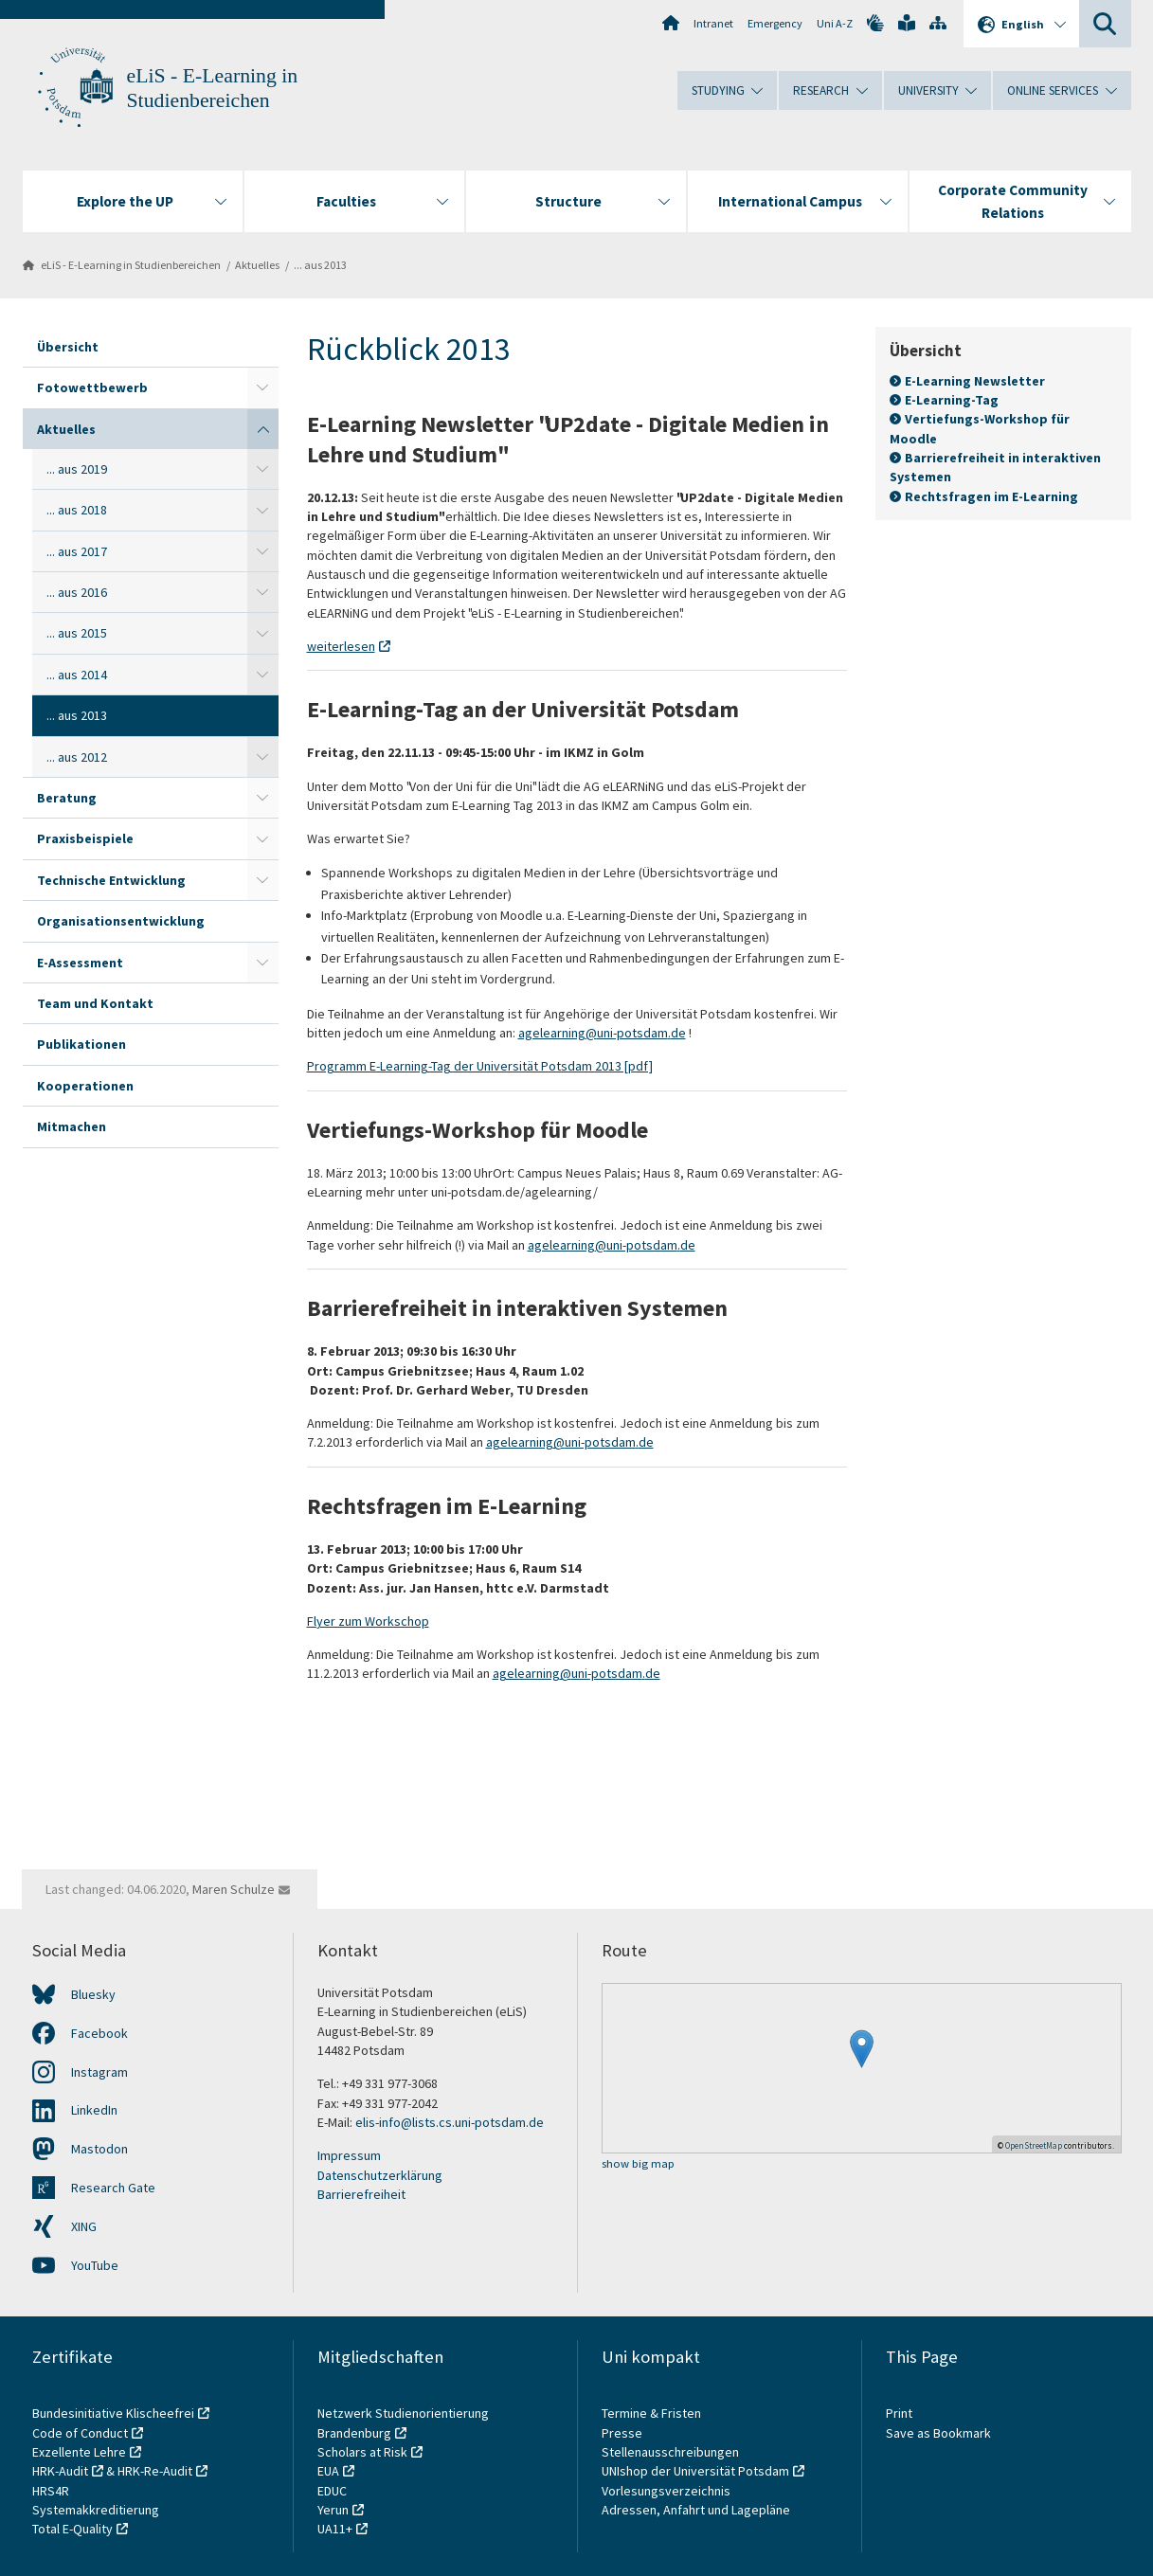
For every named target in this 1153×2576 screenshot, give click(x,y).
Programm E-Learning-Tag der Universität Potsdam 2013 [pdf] (480, 1065)
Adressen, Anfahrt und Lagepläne (696, 2509)
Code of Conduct (80, 2432)
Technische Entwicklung (111, 880)
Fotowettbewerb (92, 387)
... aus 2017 (76, 551)
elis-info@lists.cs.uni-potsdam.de (449, 2122)
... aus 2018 (76, 509)
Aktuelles (257, 265)
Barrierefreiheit (361, 2194)
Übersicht (68, 346)
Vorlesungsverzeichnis (667, 2490)
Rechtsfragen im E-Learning (991, 495)
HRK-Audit (60, 2470)
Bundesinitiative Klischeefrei (113, 2413)
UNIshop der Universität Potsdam (695, 2470)
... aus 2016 (76, 592)
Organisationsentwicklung (121, 920)
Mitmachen (71, 1126)
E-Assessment (80, 962)
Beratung (67, 797)
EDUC (332, 2490)
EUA (328, 2470)
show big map (638, 2164)
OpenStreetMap (1033, 2145)
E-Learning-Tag (953, 399)
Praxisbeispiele (85, 838)
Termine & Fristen (653, 2413)
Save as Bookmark (938, 2432)
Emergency (775, 23)
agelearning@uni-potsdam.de (602, 1032)
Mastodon (99, 2148)
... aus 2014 (76, 674)
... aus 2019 (76, 468)
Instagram (99, 2072)
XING (84, 2226)
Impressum (349, 2155)
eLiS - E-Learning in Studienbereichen (131, 265)
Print (899, 2413)
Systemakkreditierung (95, 2509)
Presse (623, 2432)
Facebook (99, 2033)
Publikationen (81, 1044)
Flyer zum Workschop (368, 1621)
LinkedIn (94, 2109)
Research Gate (113, 2187)
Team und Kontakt (95, 1003)
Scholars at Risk (362, 2451)
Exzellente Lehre (79, 2451)
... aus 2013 (320, 265)
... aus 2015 (76, 632)
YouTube (94, 2265)
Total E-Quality (72, 2528)
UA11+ (334, 2528)
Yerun (333, 2509)
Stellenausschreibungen (670, 2451)
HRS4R (50, 2490)
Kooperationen (85, 1085)
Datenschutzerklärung (379, 2175)
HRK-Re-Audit (154, 2470)
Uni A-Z (835, 23)
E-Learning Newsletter (975, 380)
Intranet (713, 23)
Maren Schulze (233, 1889)
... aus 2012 (76, 757)
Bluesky (93, 1994)
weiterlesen (341, 646)
